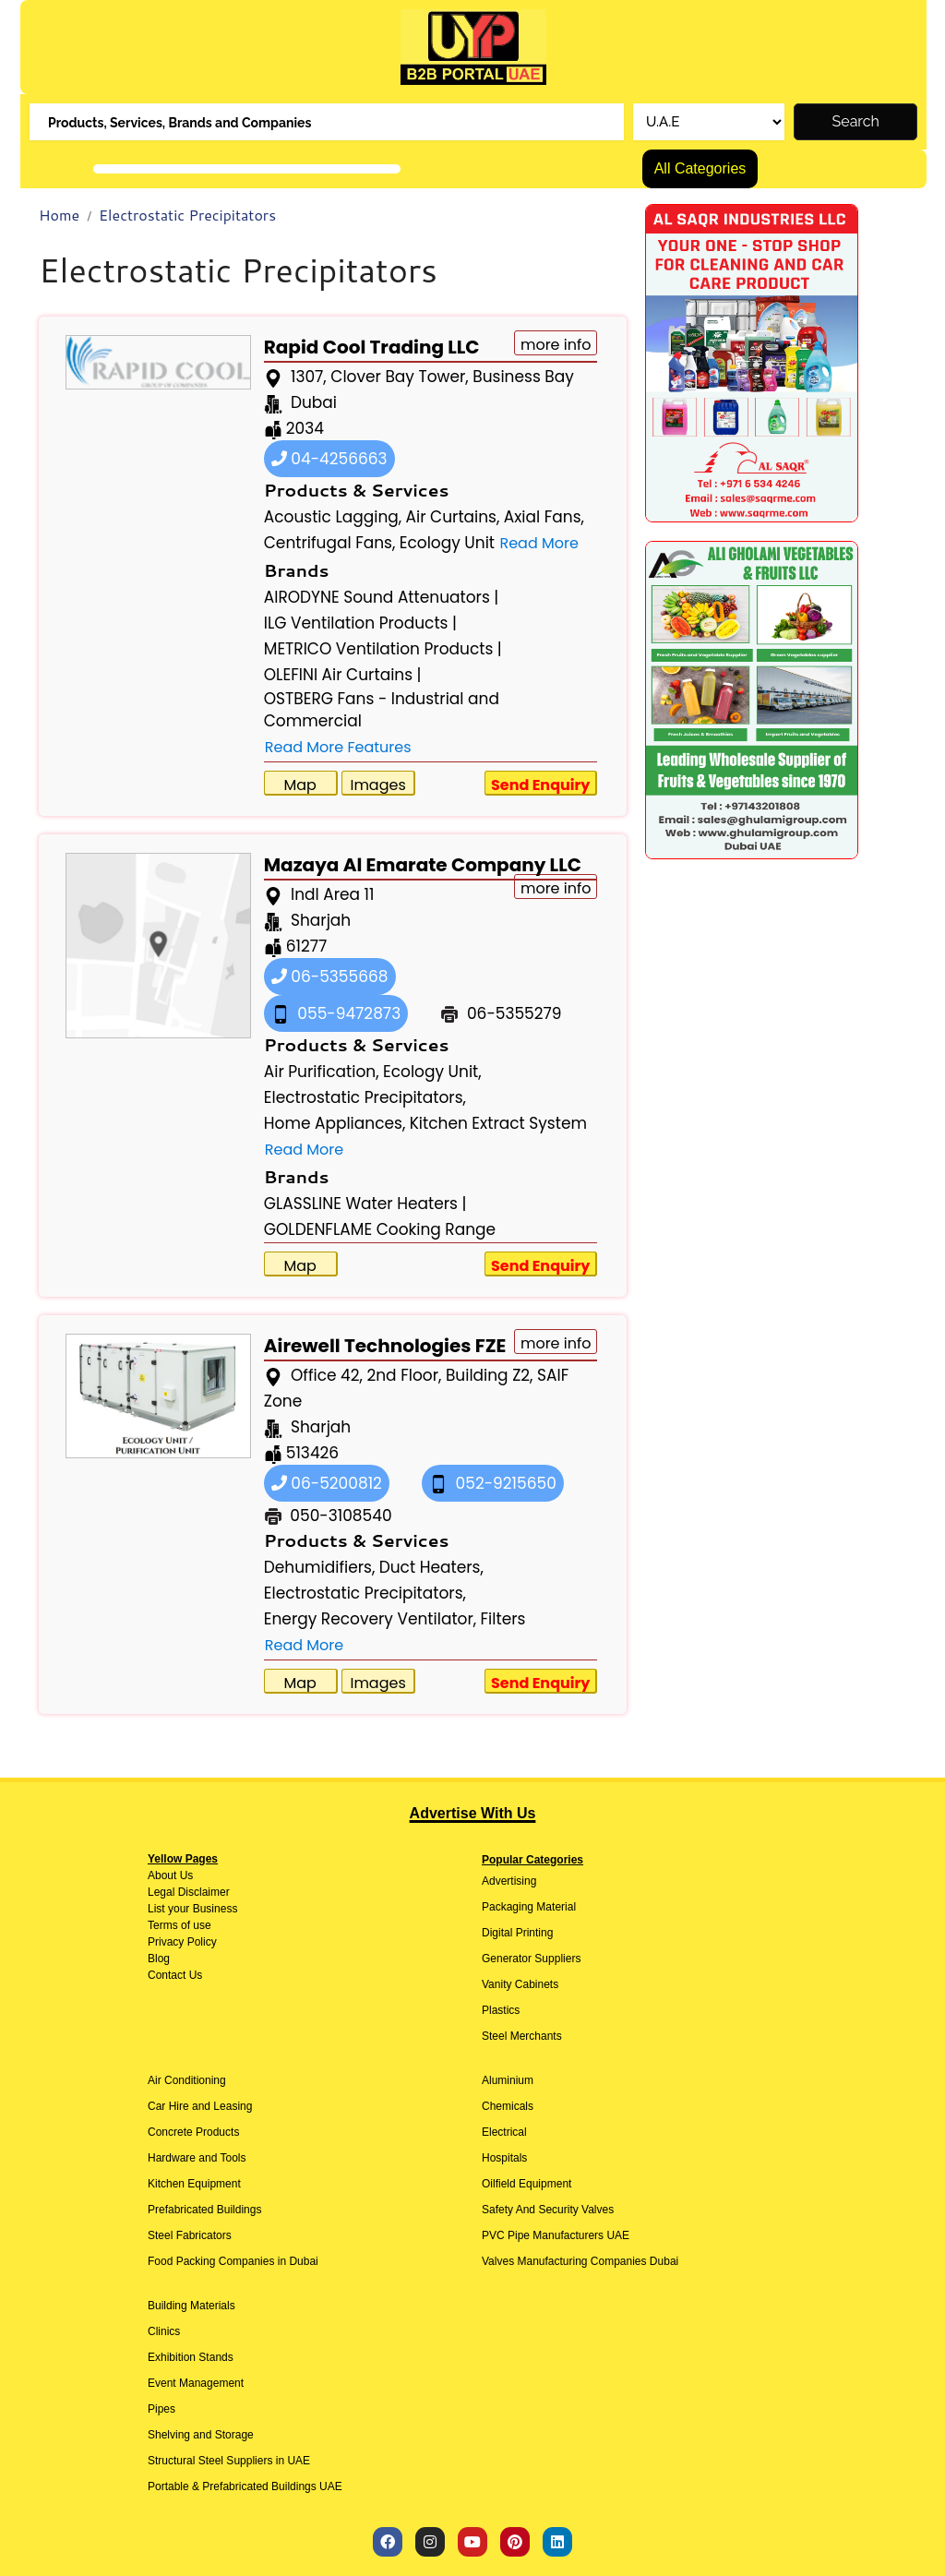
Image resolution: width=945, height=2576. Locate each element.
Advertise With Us (473, 1813)
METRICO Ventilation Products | (383, 649)
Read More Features (338, 747)
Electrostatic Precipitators (187, 214)
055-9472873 (336, 1013)
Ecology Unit (447, 543)
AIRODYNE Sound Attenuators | (381, 597)
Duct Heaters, (431, 1567)
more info (556, 344)
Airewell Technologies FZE (385, 1346)
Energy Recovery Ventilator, (370, 1619)
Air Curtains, (453, 517)
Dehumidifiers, (320, 1567)
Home (59, 214)
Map (300, 785)
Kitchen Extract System (498, 1123)
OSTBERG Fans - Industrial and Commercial (381, 710)
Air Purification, (321, 1071)
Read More (538, 543)
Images (377, 785)
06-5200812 (326, 1483)
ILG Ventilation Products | (360, 623)
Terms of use (179, 1925)
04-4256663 (329, 459)
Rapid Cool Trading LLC (372, 347)
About (162, 1875)
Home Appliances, (335, 1123)
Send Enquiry (541, 785)
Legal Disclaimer (189, 1892)
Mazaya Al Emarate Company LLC (422, 865)
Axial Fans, (544, 517)
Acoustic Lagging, (332, 517)
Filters (503, 1619)
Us (184, 1875)
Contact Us (175, 1975)
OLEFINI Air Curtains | (343, 675)
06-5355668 (330, 976)
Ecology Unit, (432, 1071)
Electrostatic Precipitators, (365, 1097)
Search (855, 121)
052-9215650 (492, 1483)
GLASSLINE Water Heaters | (365, 1203)
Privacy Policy (182, 1941)
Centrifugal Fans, (330, 543)
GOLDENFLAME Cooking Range (380, 1229)
